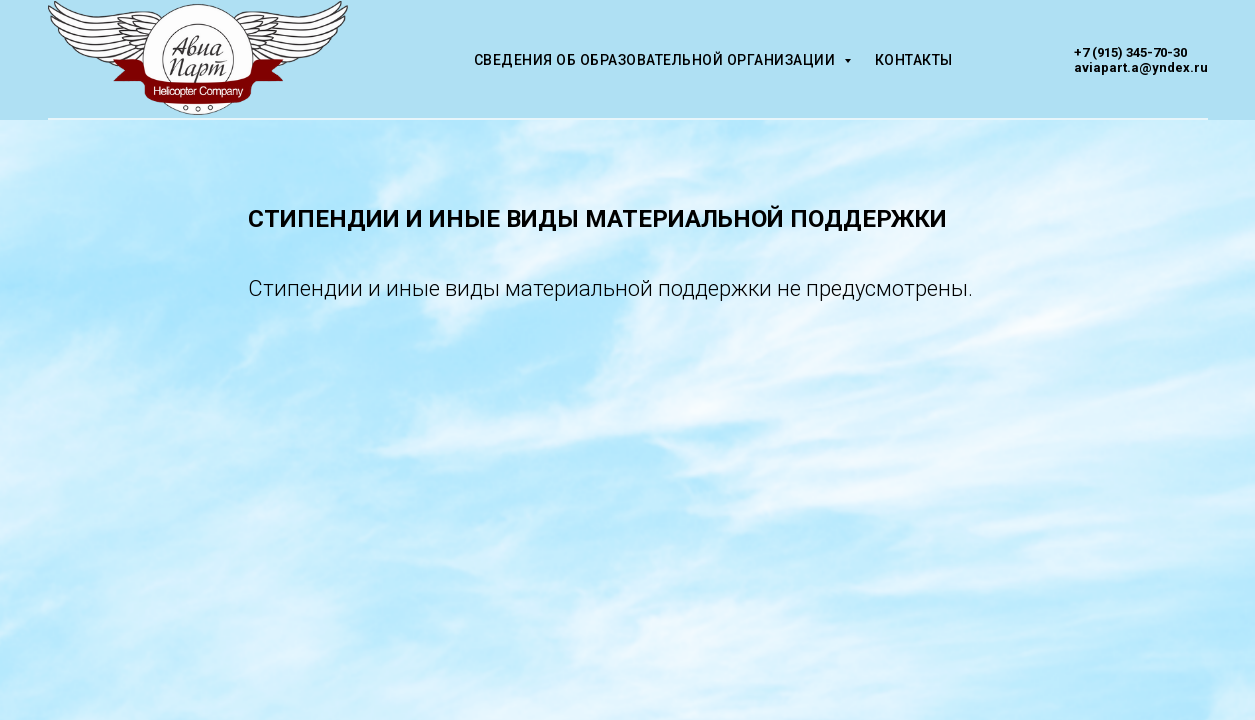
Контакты (914, 60)
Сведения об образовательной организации (656, 60)
